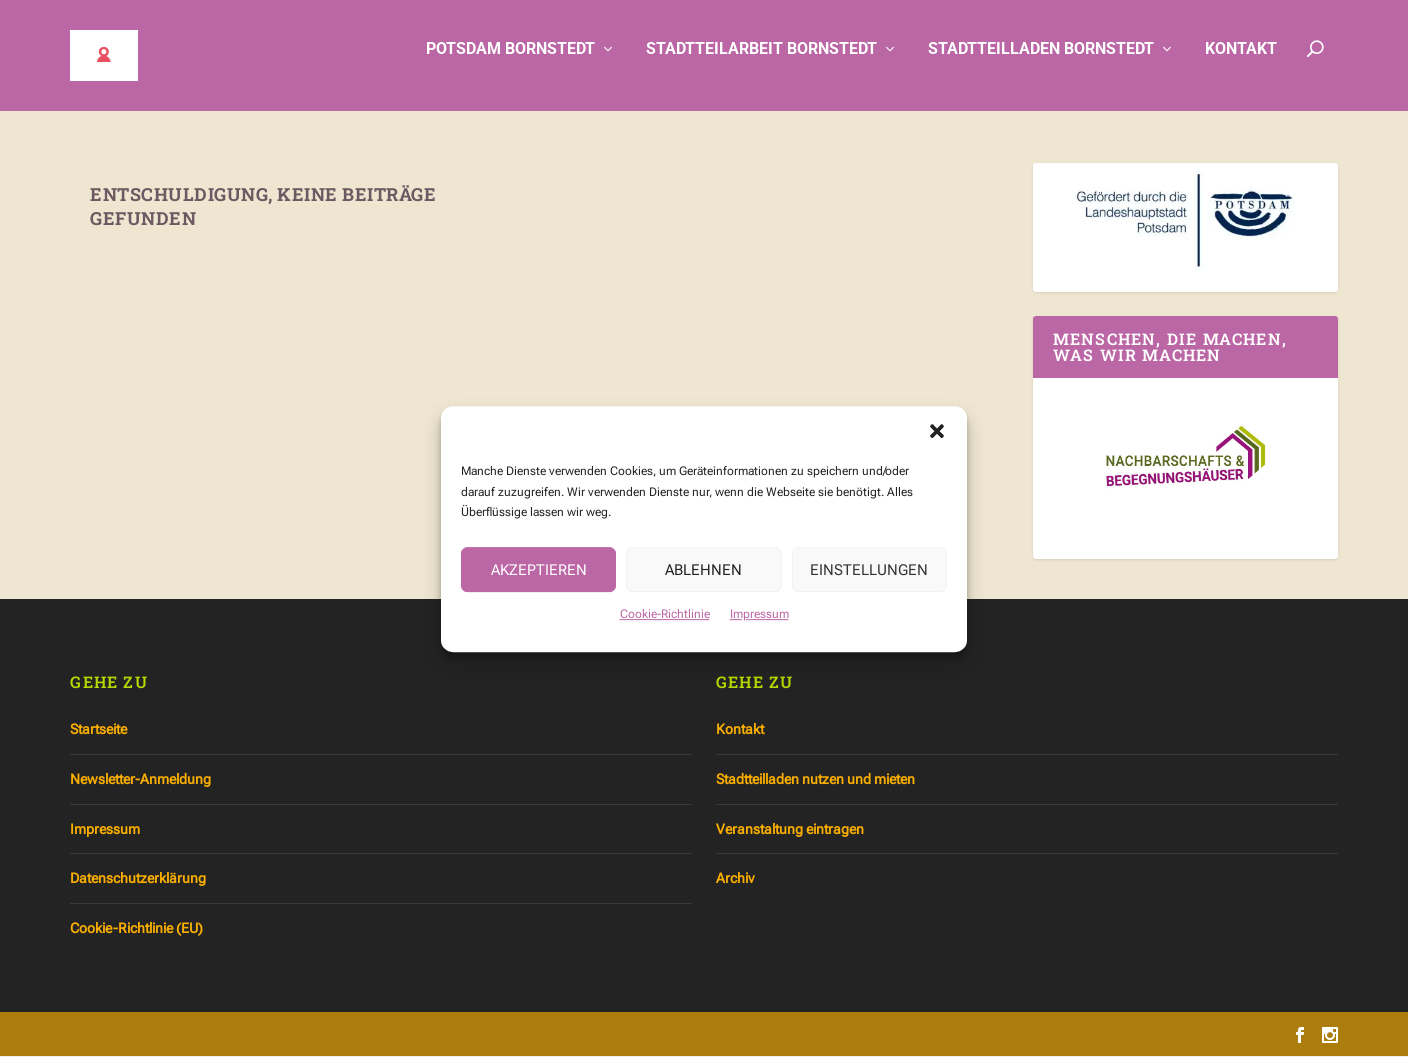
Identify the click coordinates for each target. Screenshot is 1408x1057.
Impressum (759, 621)
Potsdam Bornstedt (510, 62)
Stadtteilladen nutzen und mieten (815, 780)
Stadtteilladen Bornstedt (1041, 62)
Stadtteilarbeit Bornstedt (761, 62)
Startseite (98, 730)
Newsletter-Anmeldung (140, 780)
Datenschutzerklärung (138, 879)
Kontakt (1241, 62)
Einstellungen (869, 576)
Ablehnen (703, 576)
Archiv (735, 879)
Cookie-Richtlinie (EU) (136, 928)
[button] (937, 437)
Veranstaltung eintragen (790, 829)
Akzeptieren (539, 576)
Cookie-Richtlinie (665, 621)
